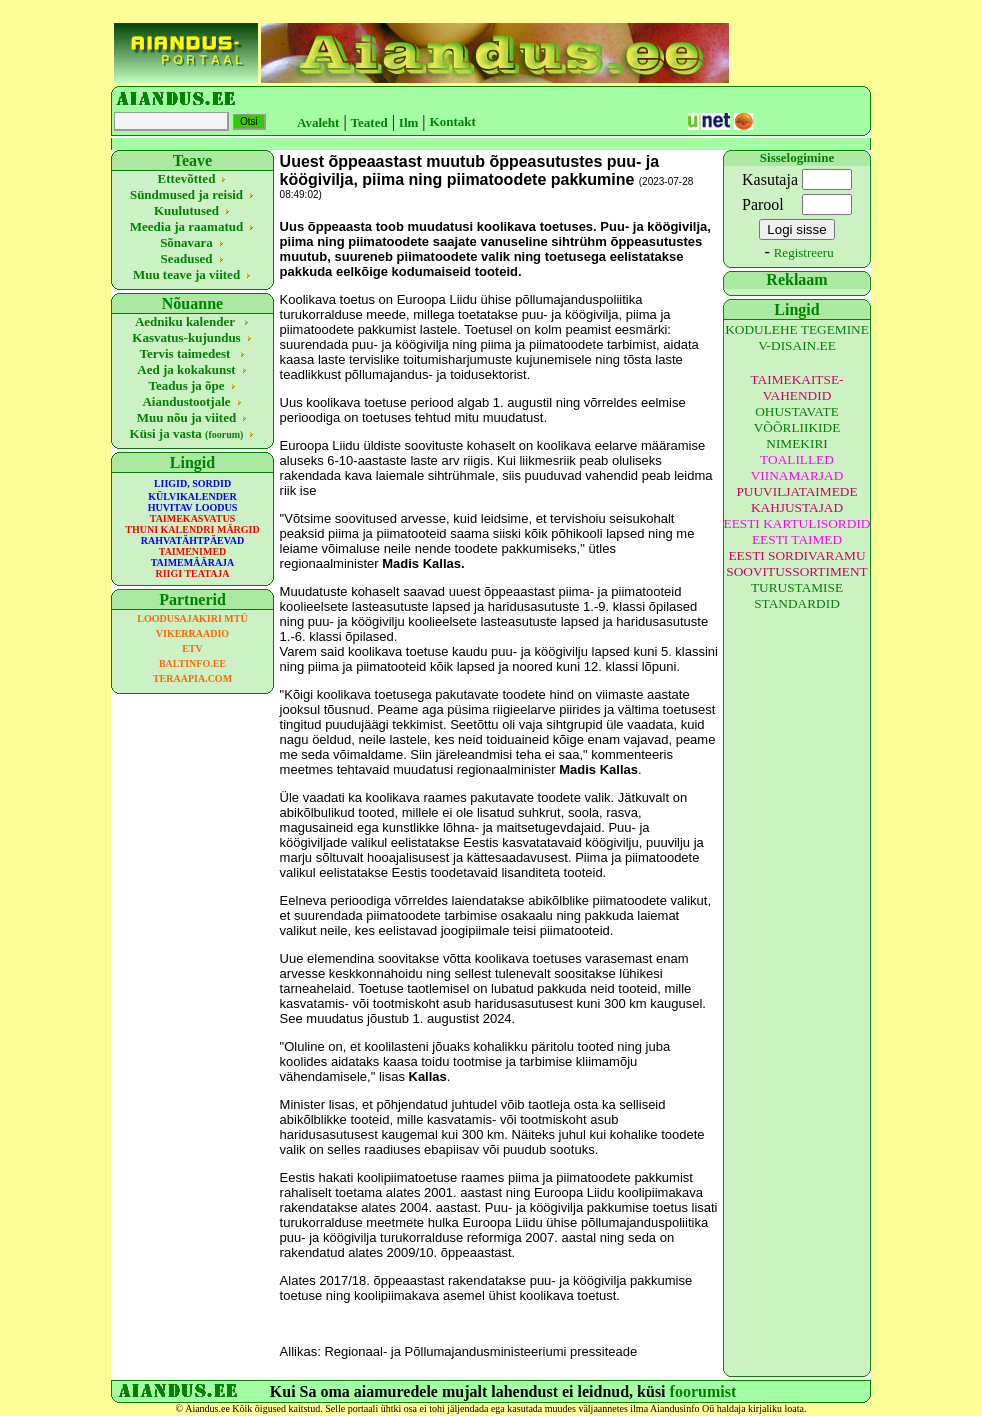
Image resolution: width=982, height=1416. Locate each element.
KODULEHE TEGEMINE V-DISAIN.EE (797, 337)
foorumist (703, 1391)
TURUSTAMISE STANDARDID (797, 595)
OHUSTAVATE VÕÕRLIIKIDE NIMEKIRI (797, 427)
